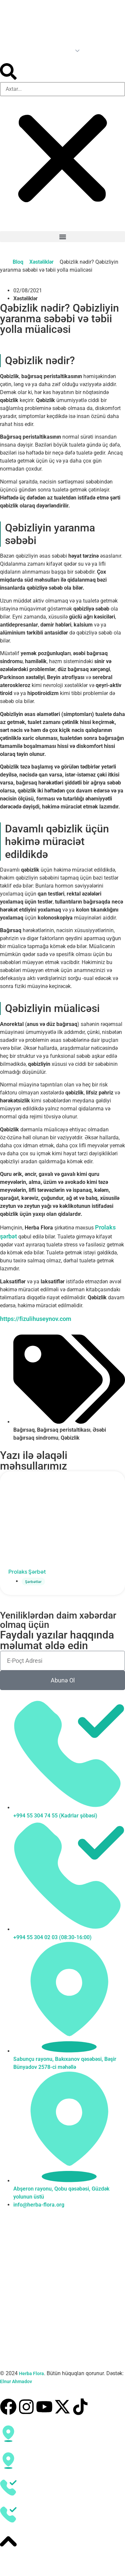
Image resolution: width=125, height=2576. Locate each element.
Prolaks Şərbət (27, 1571)
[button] (62, 72)
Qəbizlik (70, 1438)
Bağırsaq (24, 1430)
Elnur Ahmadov (16, 2381)
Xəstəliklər (41, 262)
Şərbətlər (33, 1581)
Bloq (18, 262)
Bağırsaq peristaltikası (63, 1430)
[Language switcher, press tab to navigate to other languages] (41, 50)
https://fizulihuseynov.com (35, 1318)
